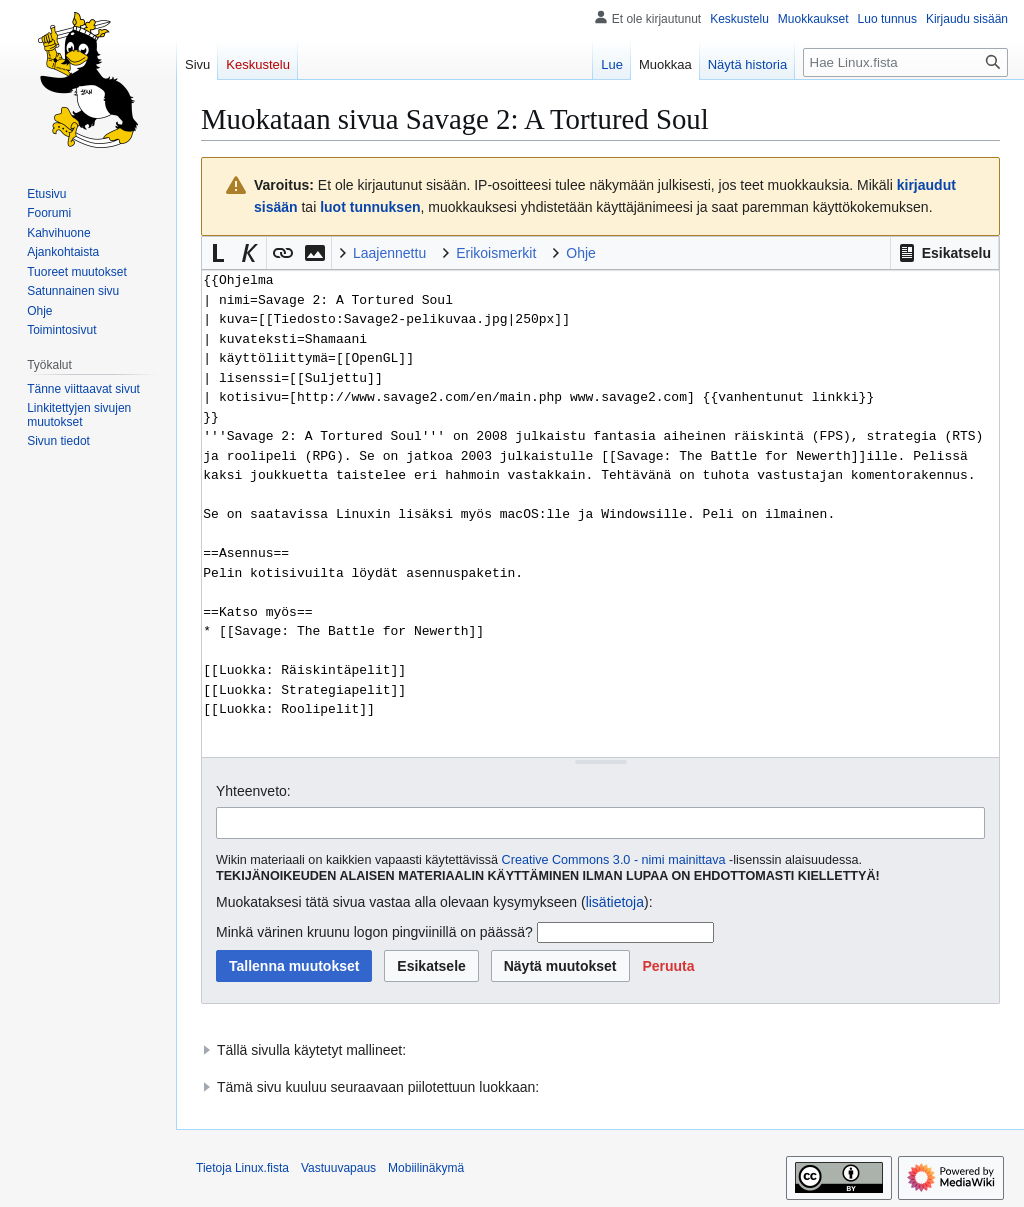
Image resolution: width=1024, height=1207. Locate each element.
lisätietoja (615, 902)
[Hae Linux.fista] (905, 62)
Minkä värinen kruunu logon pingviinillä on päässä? (374, 932)
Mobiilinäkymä (426, 1168)
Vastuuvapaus (338, 1168)
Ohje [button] (581, 253)
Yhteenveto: (253, 791)
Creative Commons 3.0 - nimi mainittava (614, 860)
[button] (944, 253)
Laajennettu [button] (389, 253)
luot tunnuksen (370, 207)
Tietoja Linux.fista (242, 1168)
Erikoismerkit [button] (496, 253)
